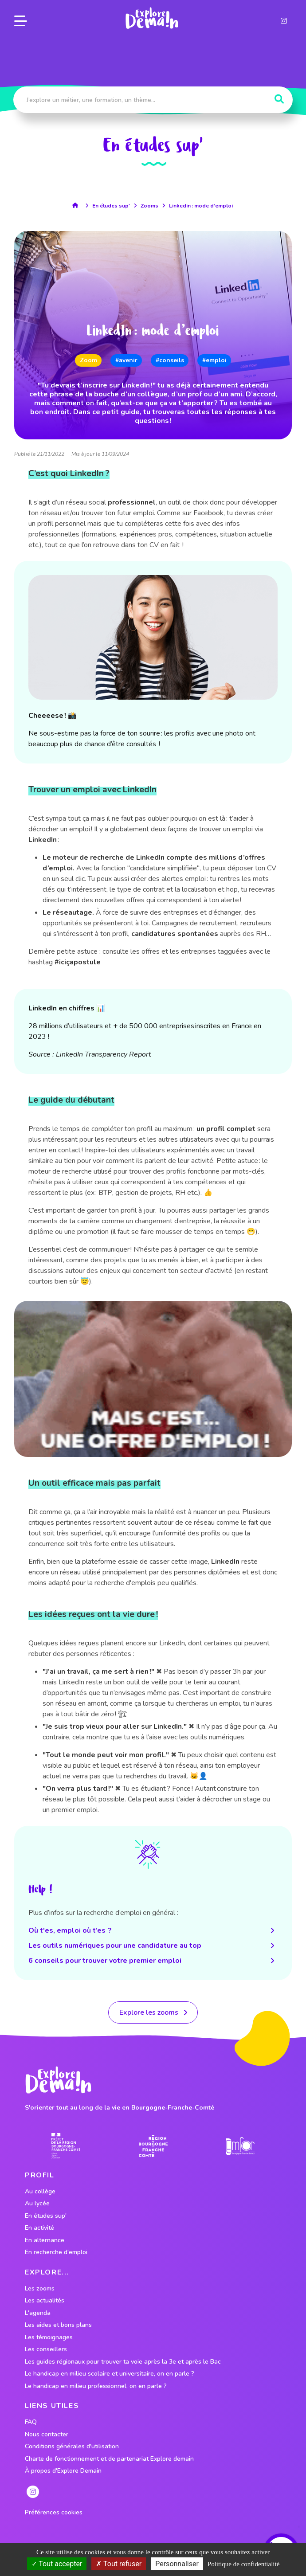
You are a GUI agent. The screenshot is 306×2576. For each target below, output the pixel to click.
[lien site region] (153, 2146)
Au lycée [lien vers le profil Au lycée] (37, 2204)
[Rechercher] (279, 99)
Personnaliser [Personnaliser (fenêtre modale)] (177, 2564)
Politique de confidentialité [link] (243, 2564)
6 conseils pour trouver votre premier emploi (153, 1960)
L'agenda (38, 2313)
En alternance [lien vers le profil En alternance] (44, 2240)
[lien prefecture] (65, 2146)
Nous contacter (46, 2435)
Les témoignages (49, 2337)
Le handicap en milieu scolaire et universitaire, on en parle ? (109, 2374)
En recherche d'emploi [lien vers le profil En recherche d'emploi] (56, 2252)
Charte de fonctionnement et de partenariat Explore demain (109, 2459)
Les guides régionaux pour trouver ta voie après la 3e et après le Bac (123, 2362)
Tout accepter (56, 2564)
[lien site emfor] (240, 2146)
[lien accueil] (77, 205)
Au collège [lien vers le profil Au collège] (40, 2192)
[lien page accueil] (151, 18)
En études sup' (111, 205)
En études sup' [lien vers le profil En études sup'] (46, 2216)
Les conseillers (46, 2349)
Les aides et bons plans (58, 2325)
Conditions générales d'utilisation (72, 2447)
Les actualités (44, 2301)
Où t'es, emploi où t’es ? (153, 1930)
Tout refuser (118, 2564)
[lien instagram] (284, 20)
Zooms (149, 205)
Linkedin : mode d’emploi (201, 205)
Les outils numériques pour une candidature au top (153, 1945)
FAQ (31, 2422)
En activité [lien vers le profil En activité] (39, 2228)
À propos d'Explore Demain (63, 2471)
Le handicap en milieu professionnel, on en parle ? (96, 2386)
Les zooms (40, 2289)
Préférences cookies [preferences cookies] (53, 2513)
